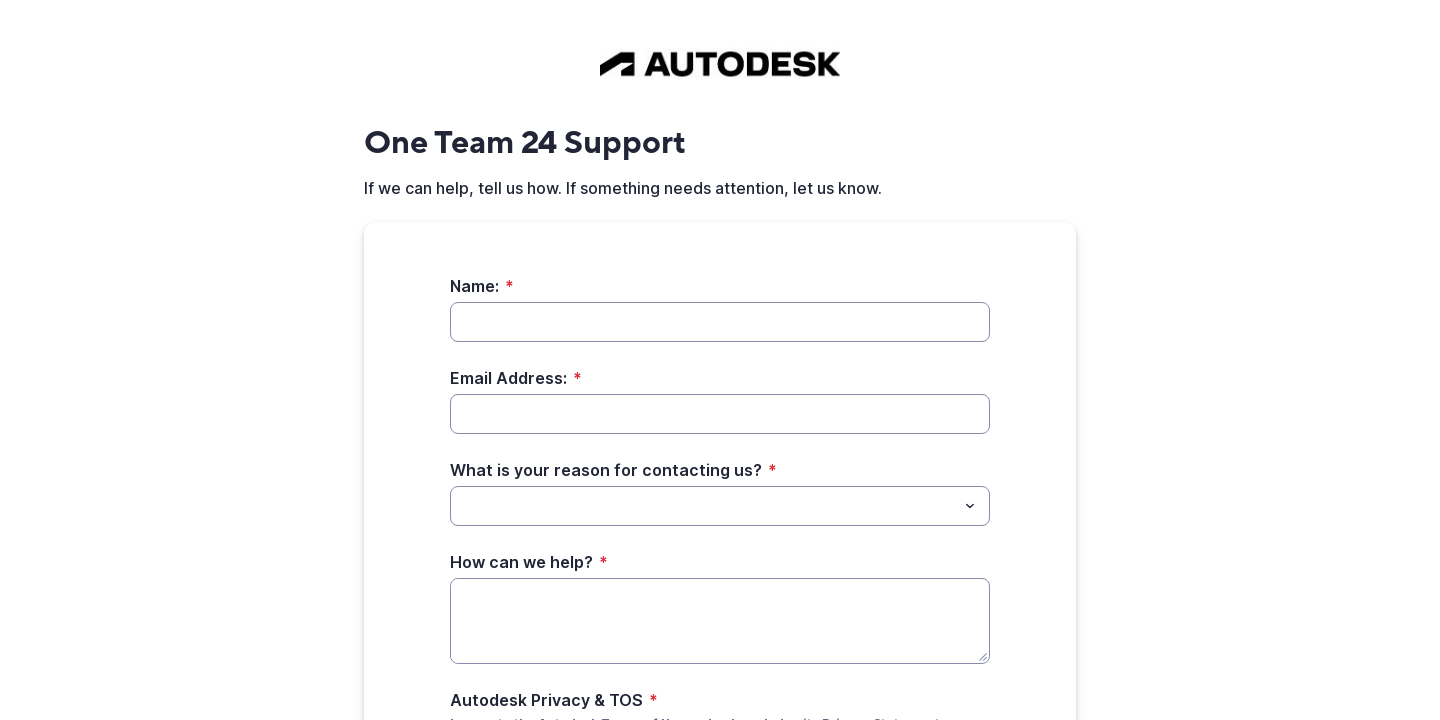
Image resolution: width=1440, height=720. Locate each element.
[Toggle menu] (970, 506)
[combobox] (720, 506)
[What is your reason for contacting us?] (462, 506)
